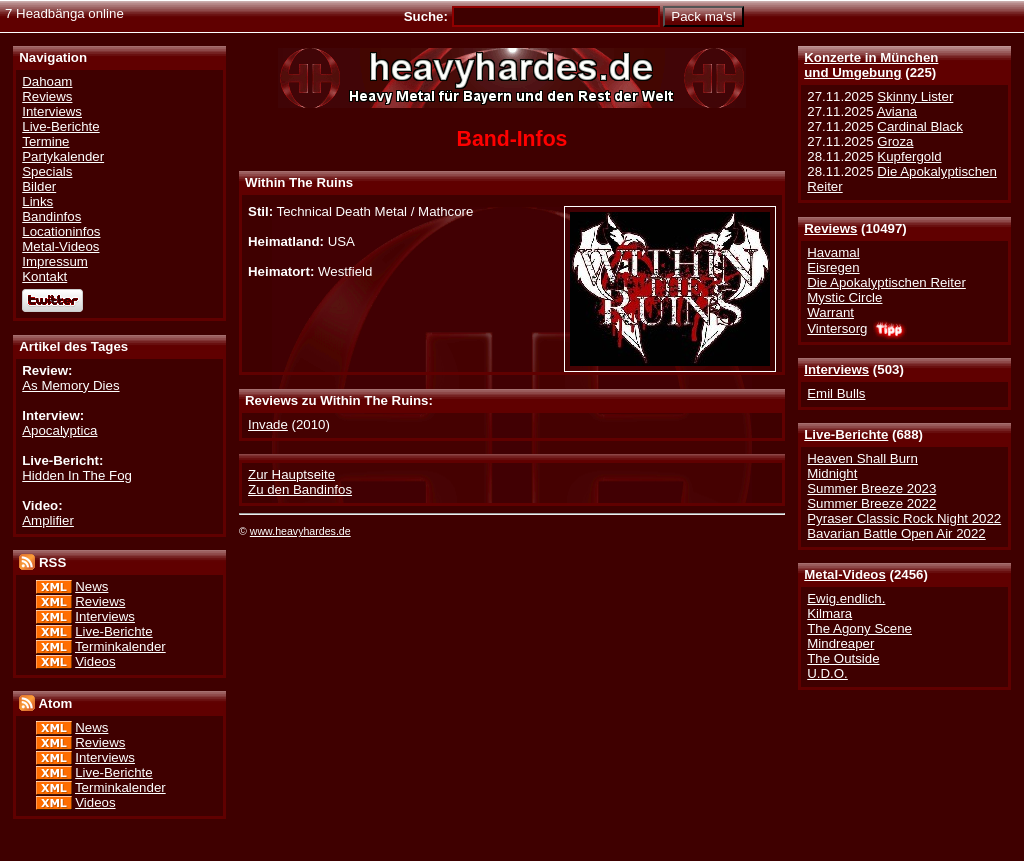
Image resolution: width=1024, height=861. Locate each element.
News (91, 586)
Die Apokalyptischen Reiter (886, 282)
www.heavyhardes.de (300, 531)
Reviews (830, 228)
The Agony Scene (859, 628)
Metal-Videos (845, 574)
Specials (47, 171)
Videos (95, 661)
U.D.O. (827, 673)
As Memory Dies (70, 385)
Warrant (830, 312)
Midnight (832, 473)
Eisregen (833, 267)
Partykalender (63, 156)
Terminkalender (120, 646)
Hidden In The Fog (77, 475)
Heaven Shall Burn (862, 458)
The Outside (843, 658)
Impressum (55, 261)
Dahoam (47, 81)
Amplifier (48, 520)
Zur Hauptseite (291, 474)
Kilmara (829, 613)
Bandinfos (51, 216)
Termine (45, 141)
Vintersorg (837, 328)
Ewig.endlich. (846, 598)
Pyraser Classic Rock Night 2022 (904, 518)
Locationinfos (61, 231)
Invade (268, 424)
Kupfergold (909, 156)
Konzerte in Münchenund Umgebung (871, 65)
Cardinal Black (920, 126)
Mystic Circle (844, 297)
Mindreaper (840, 643)
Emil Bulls (836, 393)
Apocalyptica (59, 430)
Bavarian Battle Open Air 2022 (896, 533)
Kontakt (44, 276)
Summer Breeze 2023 (871, 488)
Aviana (897, 111)
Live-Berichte (846, 434)
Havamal (833, 252)
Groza (895, 141)
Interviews (836, 369)
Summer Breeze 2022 (871, 503)
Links (37, 201)
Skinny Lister (915, 96)
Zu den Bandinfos (300, 489)
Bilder (39, 186)
